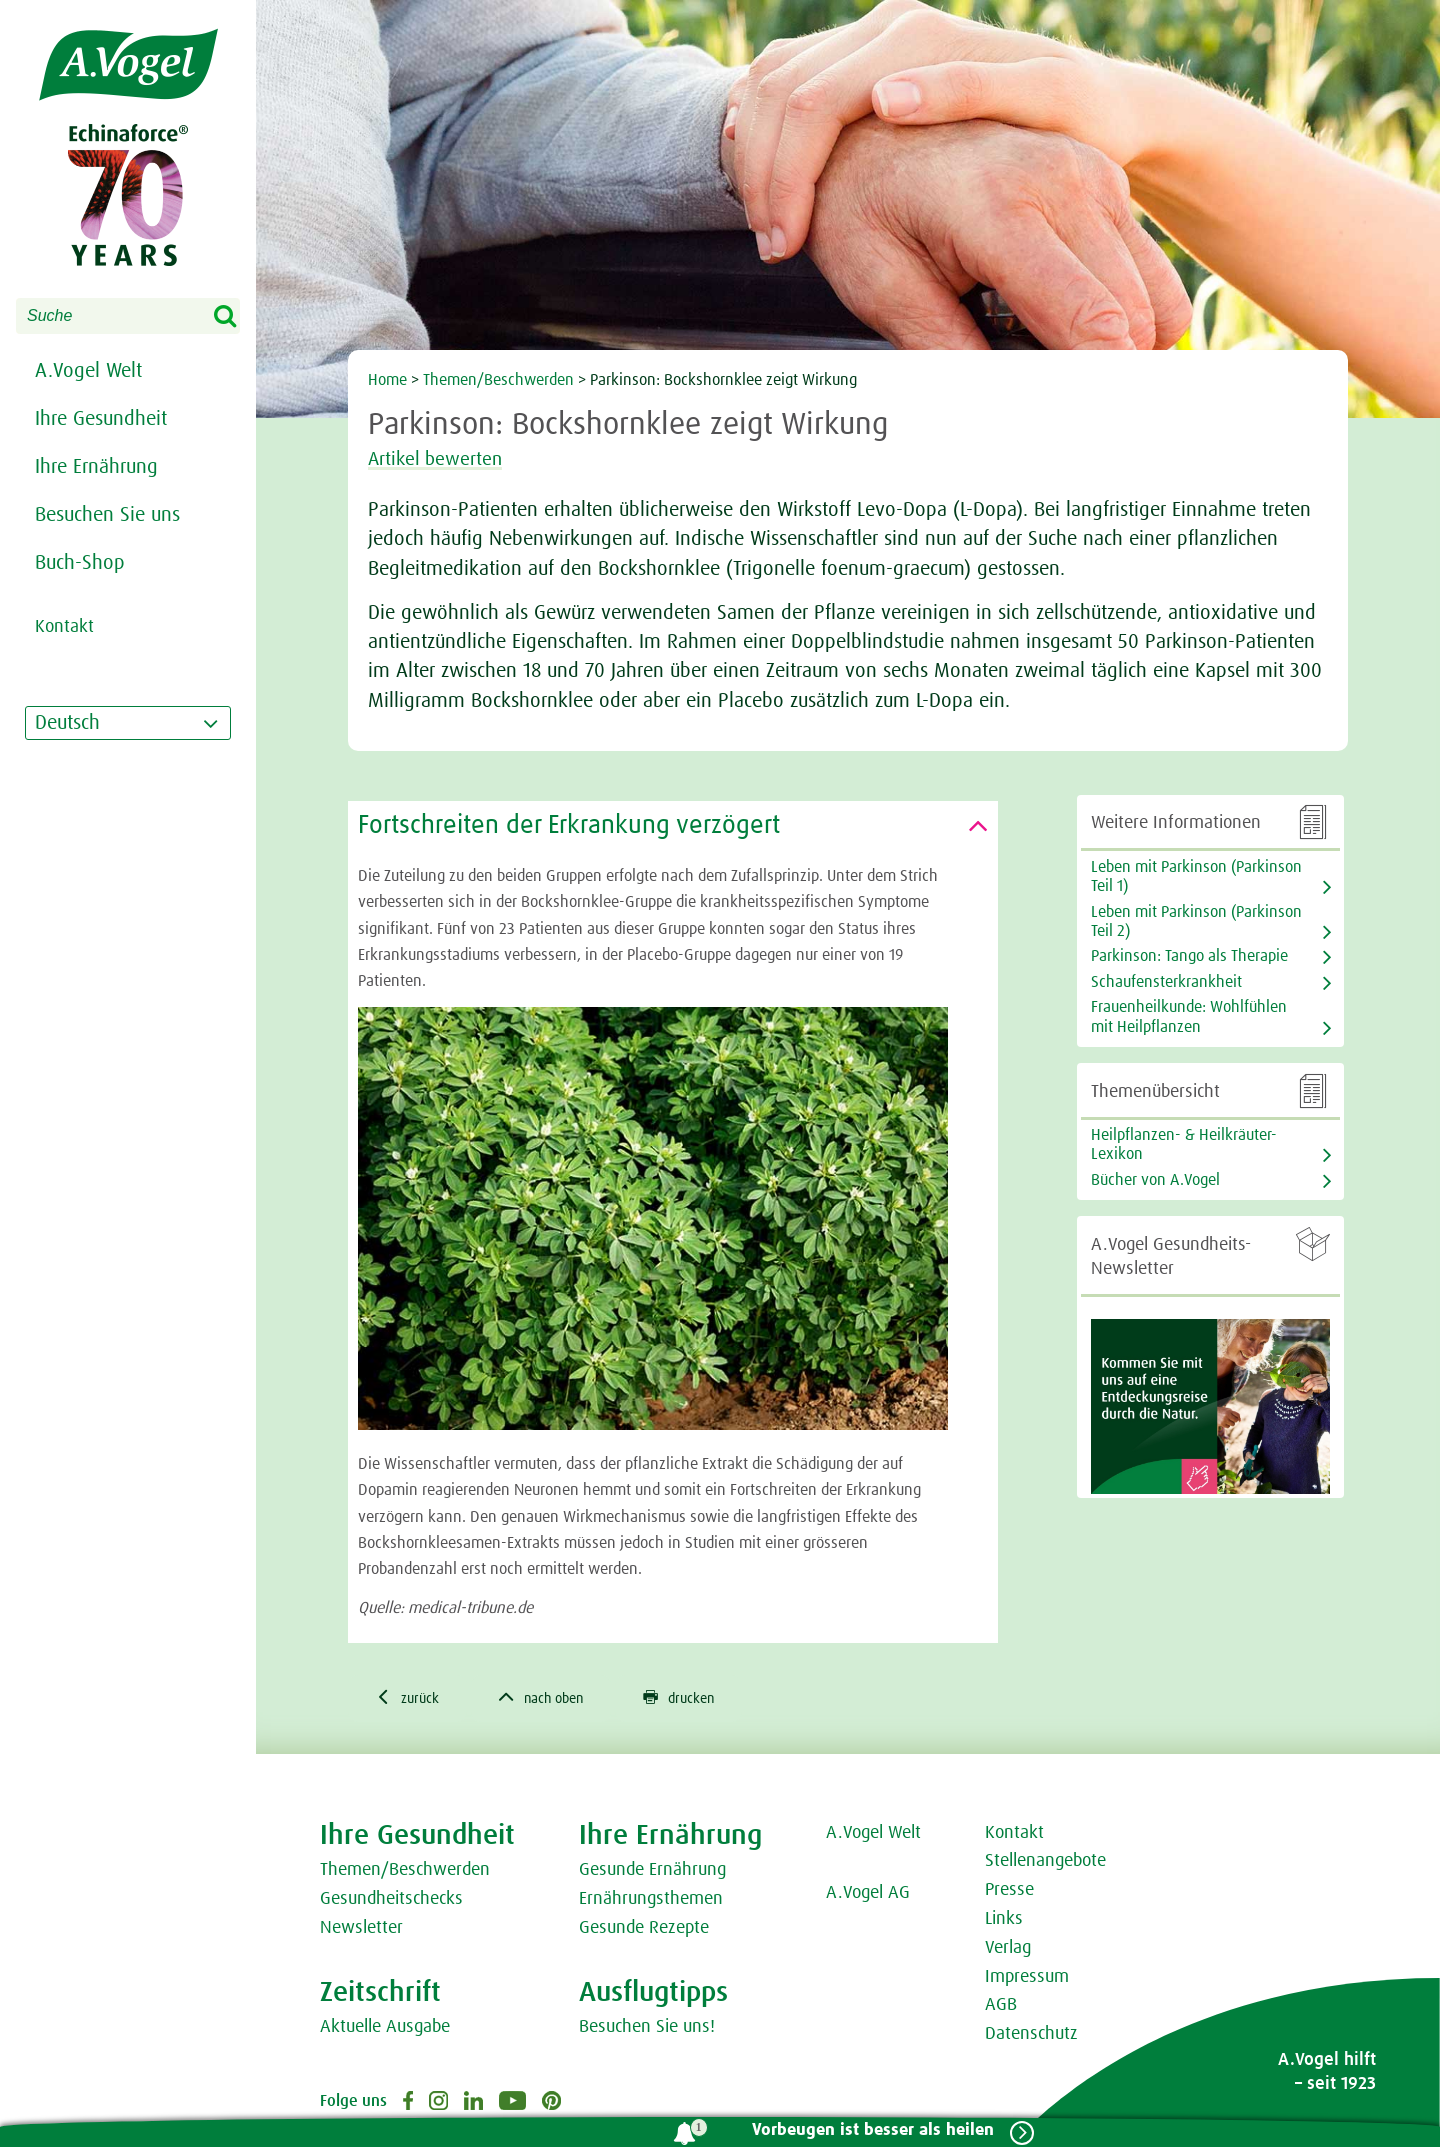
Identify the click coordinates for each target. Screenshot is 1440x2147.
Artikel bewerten (446, 459)
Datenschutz (1031, 2037)
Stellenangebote (1045, 1864)
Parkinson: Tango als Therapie (1189, 956)
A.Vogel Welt (88, 371)
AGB (1001, 2008)
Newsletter (361, 1930)
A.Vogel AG (868, 1896)
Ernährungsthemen (651, 1902)
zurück (411, 1699)
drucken (705, 1699)
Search (238, 317)
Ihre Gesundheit (101, 419)
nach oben (556, 1699)
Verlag (1008, 1950)
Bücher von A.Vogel (1155, 1180)
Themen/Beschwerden (498, 380)
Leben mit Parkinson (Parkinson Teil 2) (1196, 921)
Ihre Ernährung (96, 467)
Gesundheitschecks (391, 1902)
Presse (1009, 1893)
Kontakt (1014, 1835)
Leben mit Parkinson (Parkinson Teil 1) (1196, 876)
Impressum (1027, 1979)
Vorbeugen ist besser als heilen (867, 2130)
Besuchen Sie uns (107, 515)
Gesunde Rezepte (644, 1930)
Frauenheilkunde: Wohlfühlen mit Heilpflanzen (1189, 1016)
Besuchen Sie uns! (647, 2029)
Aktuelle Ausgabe (385, 2029)
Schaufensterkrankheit (1166, 982)
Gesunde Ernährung (652, 1873)
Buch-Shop (80, 563)
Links (1004, 1921)
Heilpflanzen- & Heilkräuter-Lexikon (1184, 1144)
